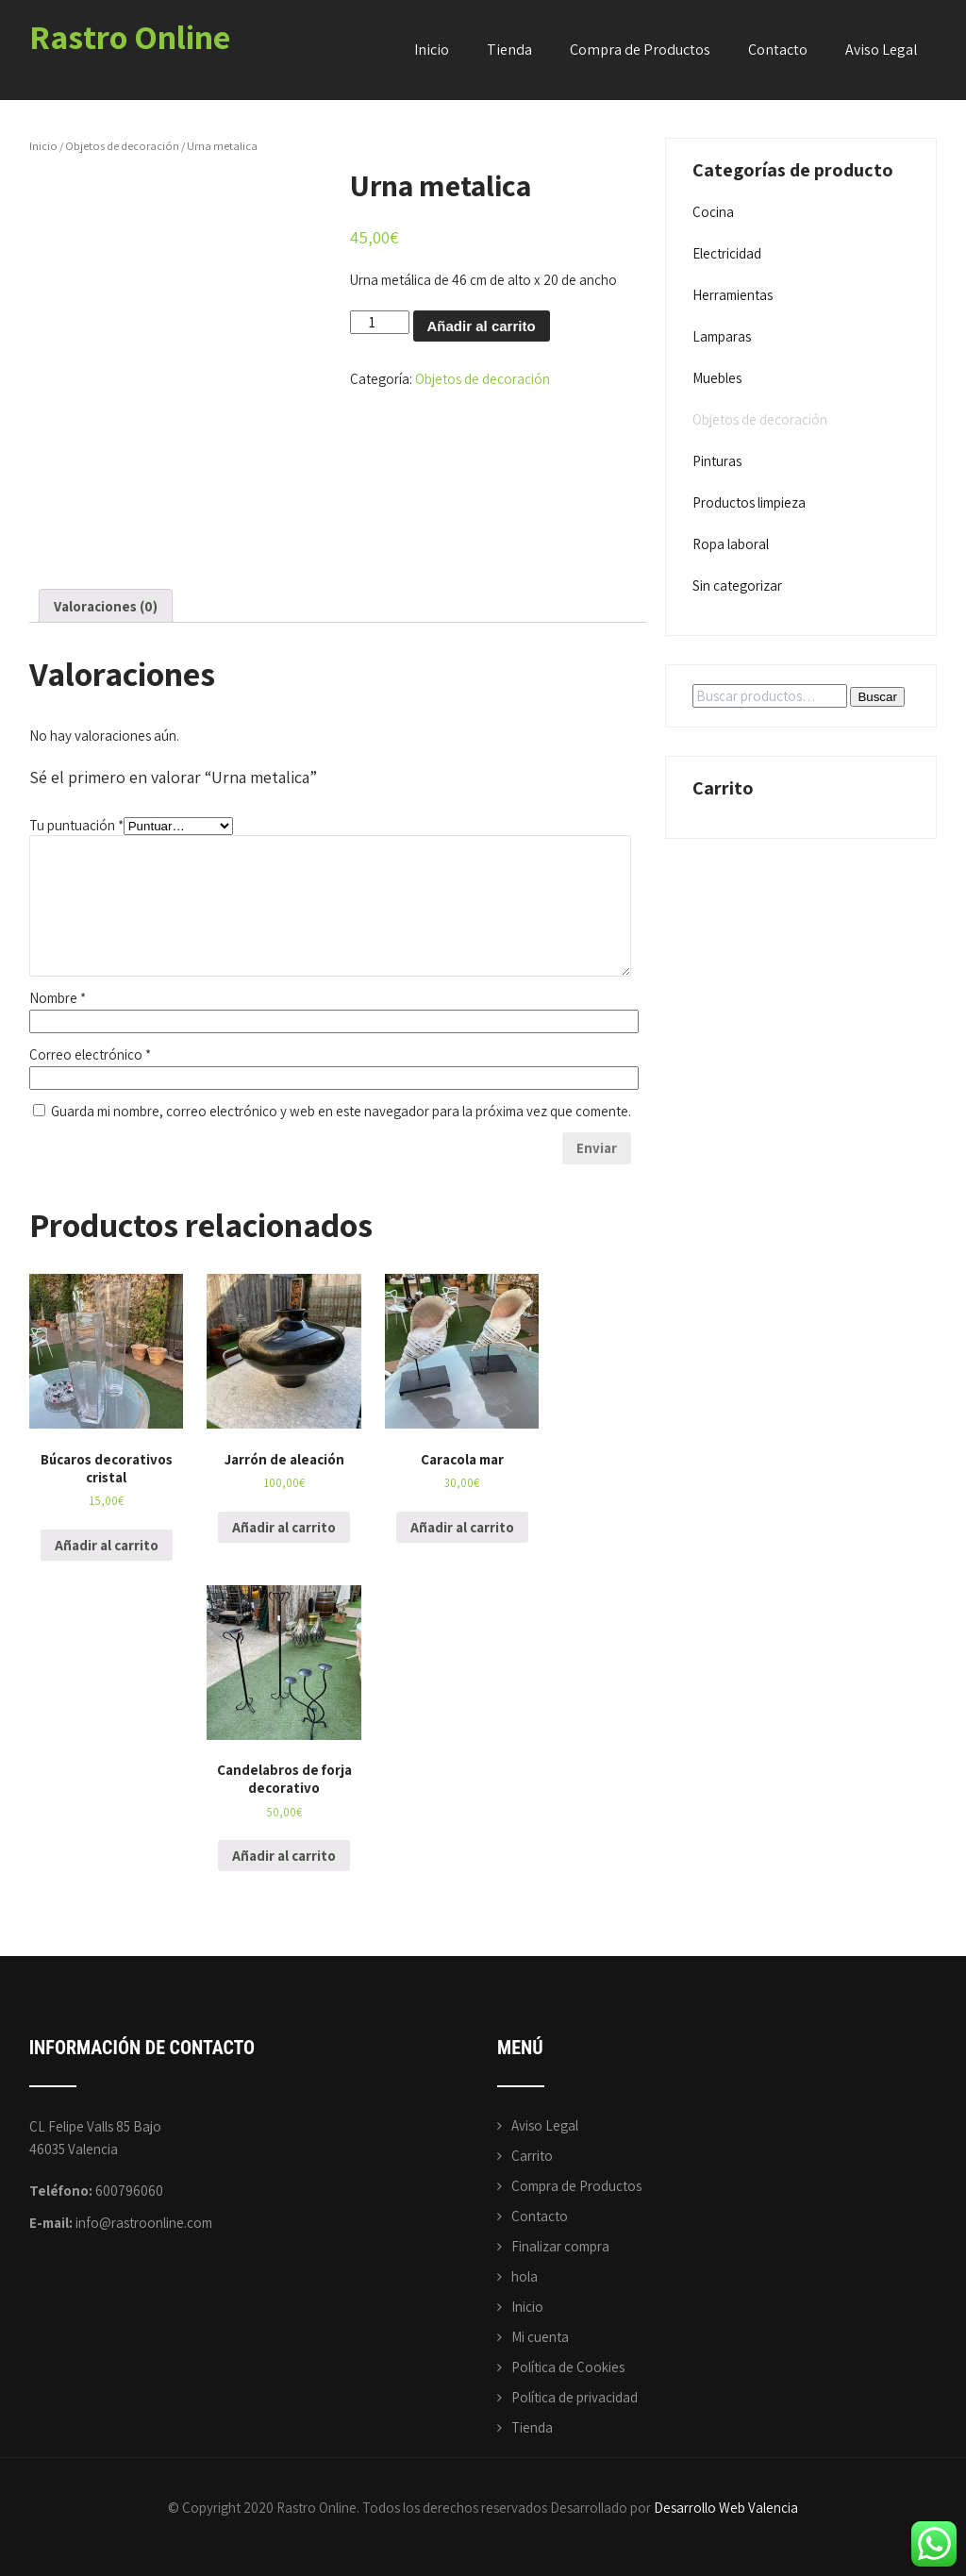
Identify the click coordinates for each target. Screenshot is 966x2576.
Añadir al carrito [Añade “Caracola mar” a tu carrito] (462, 1527)
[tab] (106, 606)
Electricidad (726, 253)
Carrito (532, 2156)
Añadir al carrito (481, 326)
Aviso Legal (881, 49)
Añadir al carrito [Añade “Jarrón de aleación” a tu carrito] (284, 1527)
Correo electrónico (90, 1054)
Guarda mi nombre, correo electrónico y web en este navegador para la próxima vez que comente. (341, 1111)
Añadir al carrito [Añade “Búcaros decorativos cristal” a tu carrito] (106, 1545)
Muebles (716, 378)
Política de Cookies (568, 2367)
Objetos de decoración (122, 146)
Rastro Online (129, 36)
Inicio (431, 49)
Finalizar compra (560, 2246)
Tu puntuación (76, 825)
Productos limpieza (749, 502)
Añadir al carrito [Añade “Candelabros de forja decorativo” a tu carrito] (284, 1856)
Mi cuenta (540, 2337)
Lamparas (721, 336)
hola (524, 2276)
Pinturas (716, 461)
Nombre (57, 998)
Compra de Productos (640, 49)
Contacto (778, 49)
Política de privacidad (574, 2397)
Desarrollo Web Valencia (726, 2508)
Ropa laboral (730, 544)
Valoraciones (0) (106, 606)
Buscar (877, 697)
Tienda (509, 49)
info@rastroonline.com (143, 2223)
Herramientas (732, 295)
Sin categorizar (737, 585)
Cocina (713, 212)
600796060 (129, 2191)
